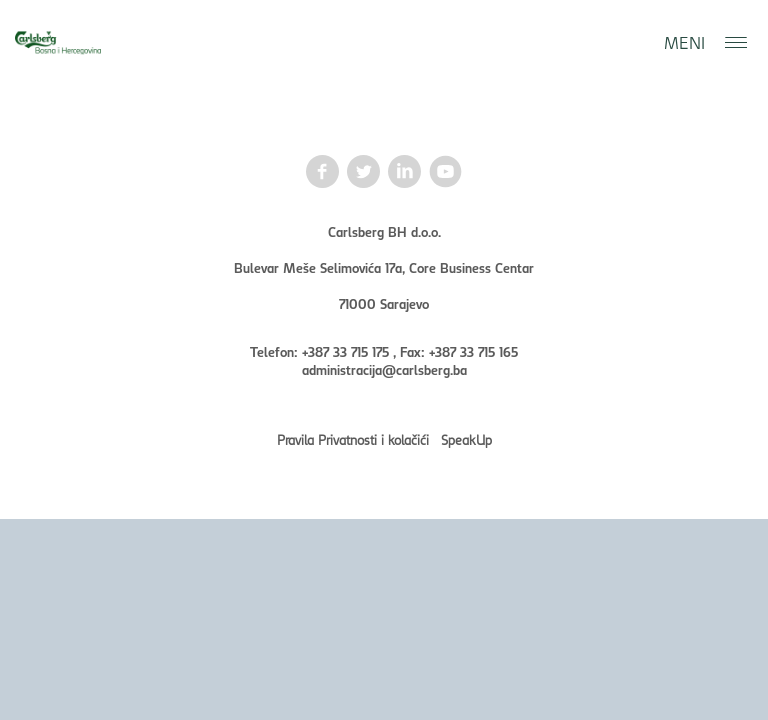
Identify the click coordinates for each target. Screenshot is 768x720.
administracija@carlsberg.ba (384, 369)
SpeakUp (466, 439)
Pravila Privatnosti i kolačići (353, 439)
